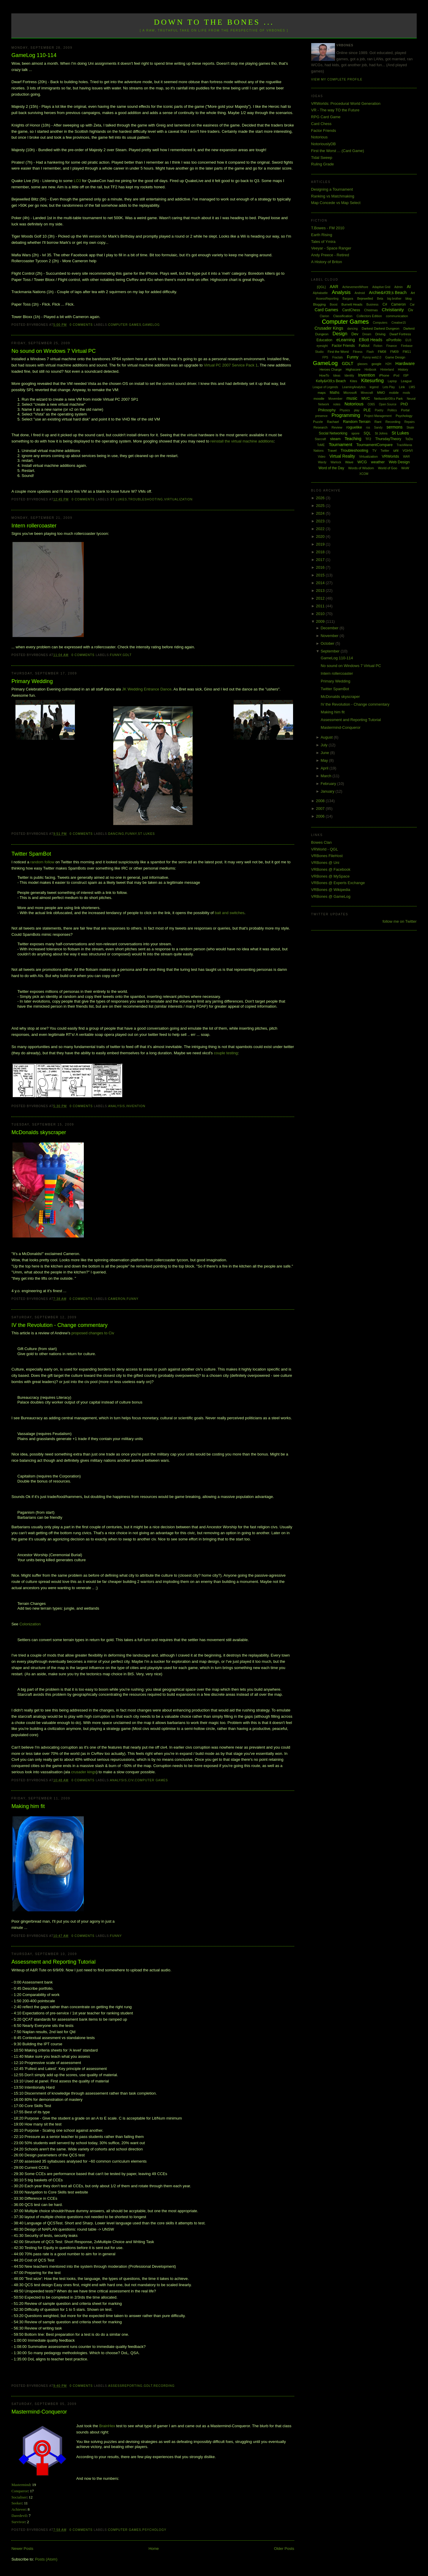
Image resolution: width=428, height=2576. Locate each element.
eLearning (345, 339)
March (327, 776)
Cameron (116, 1298)
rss (368, 427)
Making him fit (28, 1806)
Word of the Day (331, 468)
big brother (394, 298)
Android (360, 293)
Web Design (399, 462)
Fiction (378, 345)
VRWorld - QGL (324, 849)
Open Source (387, 404)
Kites (353, 381)
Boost (334, 304)
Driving (380, 334)
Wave (349, 462)
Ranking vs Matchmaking (332, 196)
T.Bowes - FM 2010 (327, 228)
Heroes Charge (331, 369)
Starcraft (320, 439)
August (327, 737)
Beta (380, 298)
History (403, 369)
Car (412, 304)
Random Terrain (356, 421)
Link (402, 387)
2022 (321, 529)
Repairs (409, 421)
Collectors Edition (369, 316)
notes (336, 404)
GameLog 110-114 (33, 55)
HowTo (324, 375)
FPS (325, 357)
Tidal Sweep (321, 157)
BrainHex (107, 2426)
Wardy (322, 462)
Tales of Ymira (323, 241)
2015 (321, 575)
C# (385, 304)
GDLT (127, 655)
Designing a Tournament (332, 189)
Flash (370, 351)
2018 (321, 552)
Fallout (364, 346)
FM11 (407, 351)
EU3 (408, 340)
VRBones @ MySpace (330, 876)
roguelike (354, 427)
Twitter (384, 450)
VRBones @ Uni (325, 862)
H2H (388, 364)
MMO (381, 392)
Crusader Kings (328, 328)
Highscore (353, 369)
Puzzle (318, 421)
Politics (392, 410)
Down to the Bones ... (214, 22)
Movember (335, 398)
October (328, 643)
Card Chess (321, 123)
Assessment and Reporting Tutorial (53, 1962)
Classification (343, 316)
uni (395, 450)
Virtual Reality (342, 456)
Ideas (336, 375)
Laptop (392, 381)
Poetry (379, 410)
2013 (321, 590)
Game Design (395, 357)
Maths (334, 393)
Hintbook (370, 369)
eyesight (322, 345)
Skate (410, 427)
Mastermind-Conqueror (39, 2412)
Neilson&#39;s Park (388, 398)
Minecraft (367, 392)
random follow (42, 862)
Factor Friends (323, 130)
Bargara (347, 298)
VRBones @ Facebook (330, 869)
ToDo (409, 439)
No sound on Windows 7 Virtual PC (53, 351)
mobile (394, 392)
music (352, 398)
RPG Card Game (326, 117)
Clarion (324, 316)
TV (374, 450)
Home (154, 2548)
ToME (321, 445)
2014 (321, 583)
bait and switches (230, 913)
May (325, 760)
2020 (321, 536)
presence (321, 416)
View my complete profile (337, 79)
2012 (321, 598)
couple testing (225, 1053)
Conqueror (19, 2491)
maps (322, 392)
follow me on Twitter (400, 921)
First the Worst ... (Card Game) (337, 150)
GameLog (151, 324)
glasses (362, 364)
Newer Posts (22, 2548)
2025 (321, 505)
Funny (116, 655)
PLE (367, 410)
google (376, 364)
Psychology (154, 2529)
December (330, 628)
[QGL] (321, 287)
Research (321, 427)
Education (324, 340)
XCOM (363, 473)
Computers (380, 322)
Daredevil (18, 2515)
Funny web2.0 (372, 357)
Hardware (405, 363)
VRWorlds (390, 456)
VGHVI (407, 450)
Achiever (18, 2509)
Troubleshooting (145, 499)
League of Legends (325, 387)
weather (378, 462)
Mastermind (20, 2484)
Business (372, 304)
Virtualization (178, 499)
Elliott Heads (371, 339)
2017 (321, 559)
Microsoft (350, 392)
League (406, 381)
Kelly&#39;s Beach (331, 381)
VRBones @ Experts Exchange (338, 883)
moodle (319, 398)
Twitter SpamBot (31, 854)
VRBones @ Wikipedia (330, 889)
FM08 (382, 351)
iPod (396, 375)
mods (406, 392)
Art (413, 293)
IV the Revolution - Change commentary (59, 1325)
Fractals (337, 357)
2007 (321, 808)
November (330, 635)
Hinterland (387, 369)
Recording (164, 2385)
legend (374, 387)
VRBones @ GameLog (330, 896)
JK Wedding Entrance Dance (146, 689)
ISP (406, 375)
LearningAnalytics (354, 387)
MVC (365, 398)
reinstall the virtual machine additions (242, 441)
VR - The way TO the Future (335, 110)
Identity (349, 375)
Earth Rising (321, 235)
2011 (321, 606)
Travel (332, 450)
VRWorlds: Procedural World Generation (345, 103)
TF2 (368, 439)
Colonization (30, 1624)
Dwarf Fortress (400, 334)
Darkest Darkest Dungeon (380, 328)
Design (340, 333)
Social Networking (333, 433)
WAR (406, 456)
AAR (334, 286)
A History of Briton (326, 262)
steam (335, 439)
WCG (362, 462)
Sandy (378, 427)
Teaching (353, 438)
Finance (391, 345)
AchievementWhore (355, 287)
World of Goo (387, 468)
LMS (412, 387)
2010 (321, 613)
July (325, 745)
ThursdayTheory (388, 439)
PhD (404, 404)
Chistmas (371, 310)
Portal (405, 410)
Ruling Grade (322, 164)
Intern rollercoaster (33, 526)
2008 (321, 801)
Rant (377, 421)
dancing (116, 833)
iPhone (384, 375)
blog (408, 298)
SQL (367, 433)
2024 (321, 513)
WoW (405, 468)
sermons (395, 427)
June (325, 752)
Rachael (333, 421)
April (325, 768)
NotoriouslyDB (323, 144)
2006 (321, 816)
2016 (321, 567)
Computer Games (124, 324)
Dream (366, 334)
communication (397, 316)
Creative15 (398, 322)
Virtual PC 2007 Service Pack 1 (231, 365)
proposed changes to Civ (92, 1333)
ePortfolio (394, 340)
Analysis (116, 1106)
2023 (321, 521)
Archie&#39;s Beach (388, 292)
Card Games (326, 309)
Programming (346, 415)
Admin (398, 287)
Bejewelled (365, 298)
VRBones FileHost (327, 856)
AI (409, 286)
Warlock (336, 462)
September (331, 651)
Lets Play (389, 387)
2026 (321, 498)
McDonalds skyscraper (38, 1132)
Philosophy (327, 410)
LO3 (77, 180)
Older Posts (284, 2548)
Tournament (340, 444)
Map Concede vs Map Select (336, 202)
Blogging (319, 304)
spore (355, 433)
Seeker (16, 2503)
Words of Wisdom (361, 468)
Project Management (377, 416)
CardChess (351, 310)
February (329, 783)
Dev (354, 334)
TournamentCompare (374, 444)
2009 (321, 621)
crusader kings (83, 1772)
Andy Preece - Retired (330, 255)
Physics (345, 410)
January (328, 791)
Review (336, 427)
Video (321, 456)
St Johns (381, 433)
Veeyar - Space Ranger (331, 248)
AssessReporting (125, 2385)
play (356, 410)
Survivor (18, 2522)
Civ (131, 1780)
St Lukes (118, 499)
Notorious (319, 137)
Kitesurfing (372, 380)
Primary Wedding (32, 681)
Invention (135, 1106)
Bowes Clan (321, 842)
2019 (321, 544)
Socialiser (18, 2497)
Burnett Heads (352, 304)
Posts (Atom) (46, 2559)
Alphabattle (320, 293)
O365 (371, 404)
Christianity (393, 309)
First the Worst (338, 351)
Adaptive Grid (381, 287)
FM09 (394, 351)
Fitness (357, 351)
